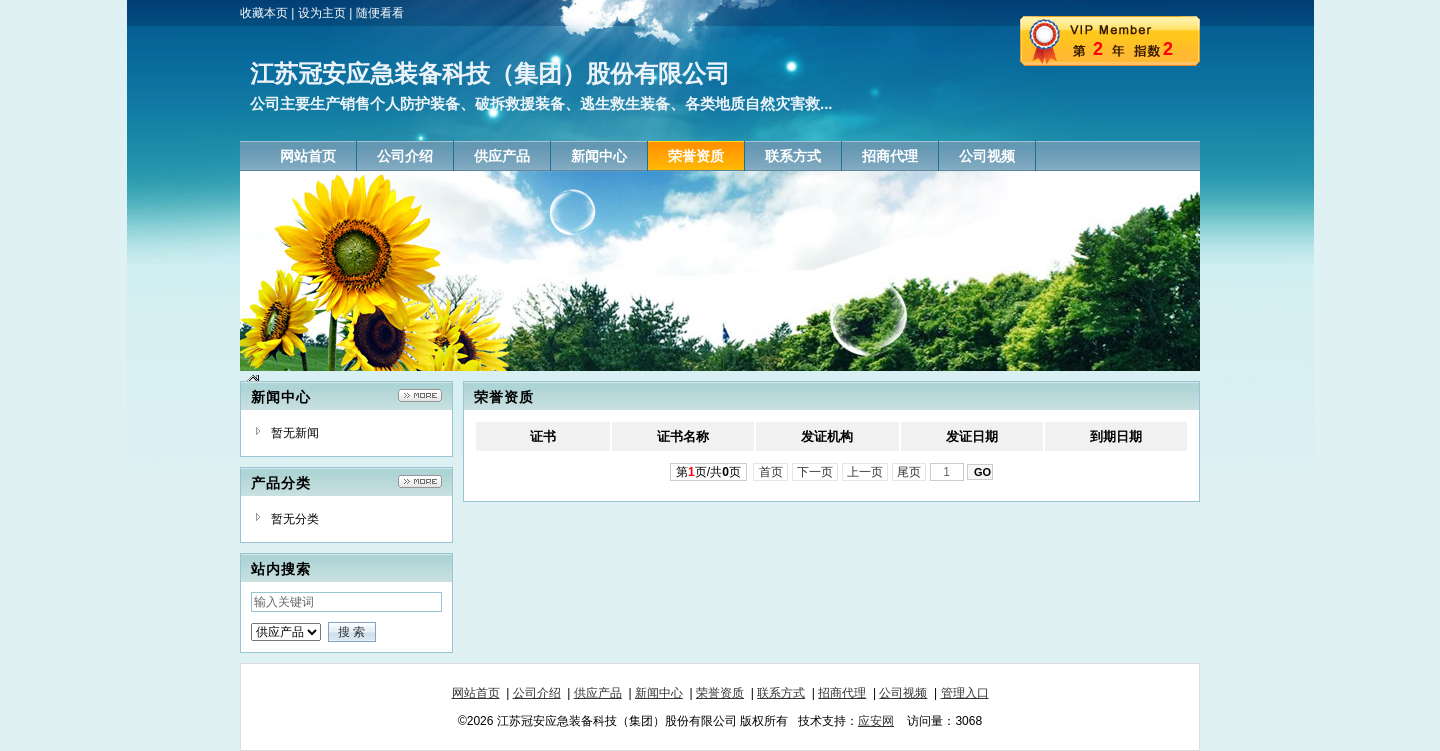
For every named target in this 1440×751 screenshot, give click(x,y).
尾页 (909, 472)
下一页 (815, 472)
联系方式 (781, 693)
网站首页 (476, 693)
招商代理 (842, 693)
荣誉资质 (720, 693)
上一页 (865, 472)
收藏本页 (264, 13)
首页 (770, 472)
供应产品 (598, 693)
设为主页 (322, 13)
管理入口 (965, 693)
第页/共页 (708, 472)
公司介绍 (537, 693)
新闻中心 (659, 693)
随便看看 (380, 13)
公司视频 (903, 693)
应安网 (876, 721)
